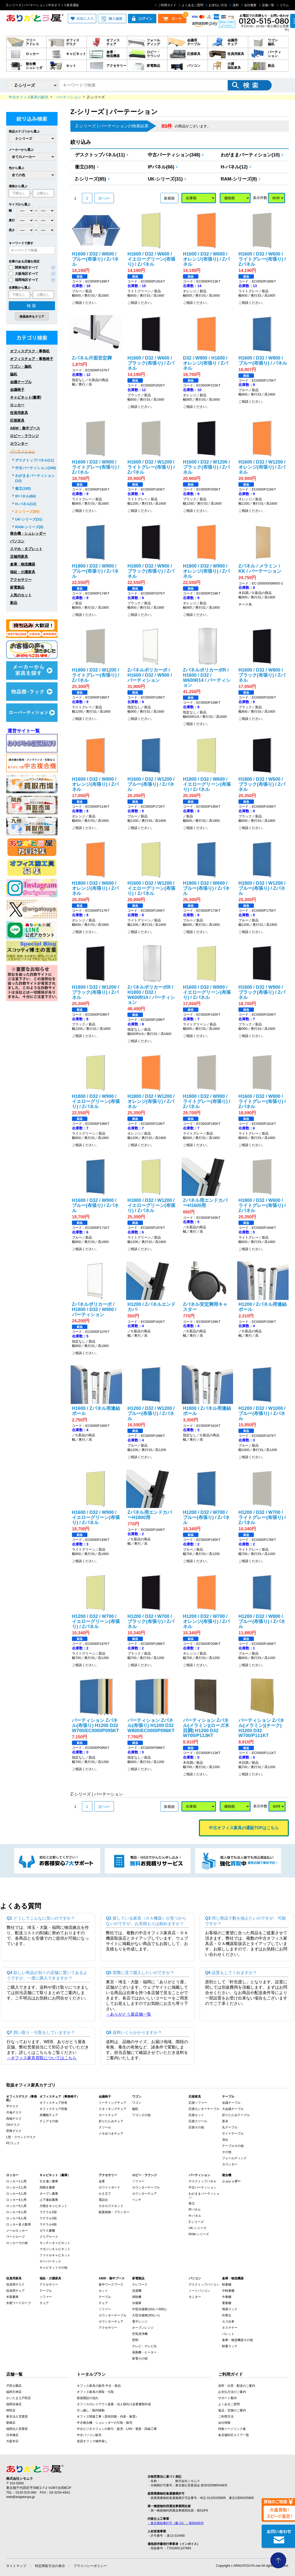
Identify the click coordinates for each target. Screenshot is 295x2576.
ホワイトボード (109, 2187)
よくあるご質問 (191, 5)
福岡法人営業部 (17, 2429)
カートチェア (108, 2115)
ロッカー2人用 (16, 2187)
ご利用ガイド (165, 5)
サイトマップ (16, 2566)
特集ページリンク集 (232, 2429)
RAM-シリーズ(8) (240, 179)
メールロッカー (17, 2230)
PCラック (13, 2143)
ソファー (138, 2181)
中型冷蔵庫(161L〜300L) (149, 2309)
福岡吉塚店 (14, 2404)
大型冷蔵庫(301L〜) (146, 2315)
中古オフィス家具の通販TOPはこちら (244, 1828)
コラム (283, 5)
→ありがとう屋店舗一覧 (128, 2014)
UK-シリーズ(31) (167, 179)
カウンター (19, 443)
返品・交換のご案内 (232, 2410)
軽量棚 (226, 2284)
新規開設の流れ (87, 2398)
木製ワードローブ (18, 2303)
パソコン (17, 541)
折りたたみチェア (111, 2121)
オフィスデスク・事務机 (30, 351)
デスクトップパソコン (204, 2284)
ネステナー (229, 2327)
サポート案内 (227, 2398)
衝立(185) (86, 167)
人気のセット (21, 595)
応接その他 (196, 2127)
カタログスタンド (111, 2206)
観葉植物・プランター (114, 2212)
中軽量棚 (228, 2290)
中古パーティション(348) (176, 155)
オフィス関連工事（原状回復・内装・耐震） (108, 2416)
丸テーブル (229, 2127)
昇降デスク (14, 2131)
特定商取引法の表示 (50, 2566)
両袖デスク (14, 2118)
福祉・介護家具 (22, 572)
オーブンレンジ (143, 2327)
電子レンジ (140, 2321)
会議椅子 (17, 390)
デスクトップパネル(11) (101, 155)
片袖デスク (14, 2112)
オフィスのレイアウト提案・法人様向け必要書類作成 (114, 2404)
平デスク (12, 2106)
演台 (225, 2139)
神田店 (10, 2410)
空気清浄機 (140, 2334)
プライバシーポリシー (90, 2566)
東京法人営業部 (17, 2416)
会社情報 (224, 2422)
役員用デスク (15, 2284)
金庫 (102, 2181)
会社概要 (248, 5)
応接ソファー (198, 2103)
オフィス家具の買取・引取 (95, 2392)
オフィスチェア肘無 (53, 2109)
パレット (228, 2334)
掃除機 (136, 2297)
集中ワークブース (111, 2284)
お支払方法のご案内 (232, 2392)
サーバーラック (50, 2261)
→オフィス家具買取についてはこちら (42, 2058)
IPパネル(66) (163, 167)
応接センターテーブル (204, 2109)
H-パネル (195, 2216)
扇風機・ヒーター (144, 2352)
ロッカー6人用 (16, 2212)
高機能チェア (49, 2115)
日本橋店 (12, 2435)
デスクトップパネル (202, 2181)
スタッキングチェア (112, 2109)
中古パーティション (202, 2187)
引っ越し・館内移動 (91, 2410)
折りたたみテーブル (236, 2115)
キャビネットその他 (53, 2267)
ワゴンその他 (141, 2115)
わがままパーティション (204, 2195)
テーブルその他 (233, 2146)
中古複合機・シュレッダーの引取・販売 (104, 2422)
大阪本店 (12, 2441)
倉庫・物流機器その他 (237, 2340)
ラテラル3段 (48, 2218)
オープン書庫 (49, 2193)
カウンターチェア (144, 2193)
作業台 (226, 2315)
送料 (234, 5)
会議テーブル (21, 382)
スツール (105, 2127)
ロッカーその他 (17, 2243)
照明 (135, 2340)
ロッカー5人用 (16, 2206)
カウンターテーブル (146, 2187)
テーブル (46, 2290)
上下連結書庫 (49, 2200)
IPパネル (195, 2209)
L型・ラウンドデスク (21, 2137)
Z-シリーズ (196, 2222)
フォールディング (234, 2158)
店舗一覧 (266, 5)
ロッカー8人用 (16, 2218)
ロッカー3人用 (16, 2193)
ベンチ (136, 2200)
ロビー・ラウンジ (24, 436)
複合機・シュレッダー (28, 533)
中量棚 (226, 2297)
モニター (195, 2297)
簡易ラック (229, 2309)
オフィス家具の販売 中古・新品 (99, 2386)
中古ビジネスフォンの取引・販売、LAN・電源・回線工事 (117, 2429)
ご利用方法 (226, 2416)
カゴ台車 (228, 2321)
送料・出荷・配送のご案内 (236, 2386)
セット (103, 2290)
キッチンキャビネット (55, 2243)
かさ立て (105, 2193)
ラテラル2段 (48, 2212)
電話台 (103, 2200)
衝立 (192, 2203)
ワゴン (136, 2103)
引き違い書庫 (49, 2181)
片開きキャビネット (53, 2206)
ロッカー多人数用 (18, 2224)
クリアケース (49, 2237)
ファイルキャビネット (55, 2255)
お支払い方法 (216, 5)
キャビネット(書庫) (25, 397)
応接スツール (198, 2121)
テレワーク (140, 2284)
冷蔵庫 (136, 2303)
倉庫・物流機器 (22, 564)
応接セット (196, 2115)
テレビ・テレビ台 (144, 2346)
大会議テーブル (233, 2109)
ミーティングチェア (112, 2103)
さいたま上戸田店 (18, 2398)
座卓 (225, 2121)
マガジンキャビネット (55, 2249)
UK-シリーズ (197, 2228)
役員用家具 (19, 413)
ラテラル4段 (48, 2224)
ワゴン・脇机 (21, 366)
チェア (44, 2303)
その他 (226, 2152)
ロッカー (17, 405)
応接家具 (17, 420)
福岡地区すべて (23, 280)
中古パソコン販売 (89, 2435)
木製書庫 (12, 2297)
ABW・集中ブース (25, 428)
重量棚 (226, 2303)
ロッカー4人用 (16, 2200)
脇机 (13, 374)
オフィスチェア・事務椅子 (31, 359)
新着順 (169, 198)
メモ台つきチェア (111, 2133)
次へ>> (104, 198)
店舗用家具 (19, 556)
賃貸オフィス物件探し (92, 2441)
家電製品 (17, 587)
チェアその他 (49, 2121)
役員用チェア (15, 2290)
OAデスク (13, 2125)
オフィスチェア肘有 (53, 2103)
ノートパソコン (199, 2290)
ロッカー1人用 (16, 2181)
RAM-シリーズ (199, 2234)
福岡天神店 (14, 2392)
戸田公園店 (14, 2386)
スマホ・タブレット (26, 549)
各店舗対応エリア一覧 (233, 2435)
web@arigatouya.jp (20, 2497)
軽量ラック (229, 2346)
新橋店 (10, 2422)
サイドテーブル (233, 2133)
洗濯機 (136, 2290)
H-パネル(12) (236, 167)
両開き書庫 (47, 2187)
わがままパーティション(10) (252, 155)
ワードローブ (15, 2237)
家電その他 (140, 2358)
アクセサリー (21, 580)
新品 (13, 603)
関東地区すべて (23, 268)
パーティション (22, 451)
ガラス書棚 (47, 2230)
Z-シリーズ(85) (92, 179)
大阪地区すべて (23, 274)
